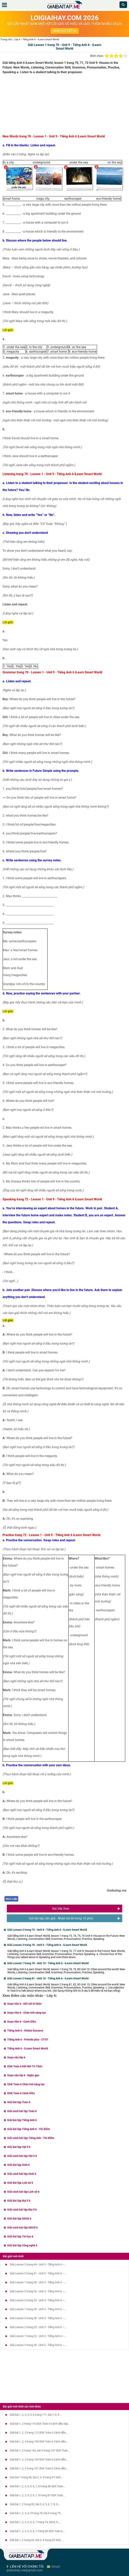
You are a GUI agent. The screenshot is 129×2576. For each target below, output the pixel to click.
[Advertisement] (64, 105)
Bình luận (11, 1898)
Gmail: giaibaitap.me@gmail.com (33, 2568)
